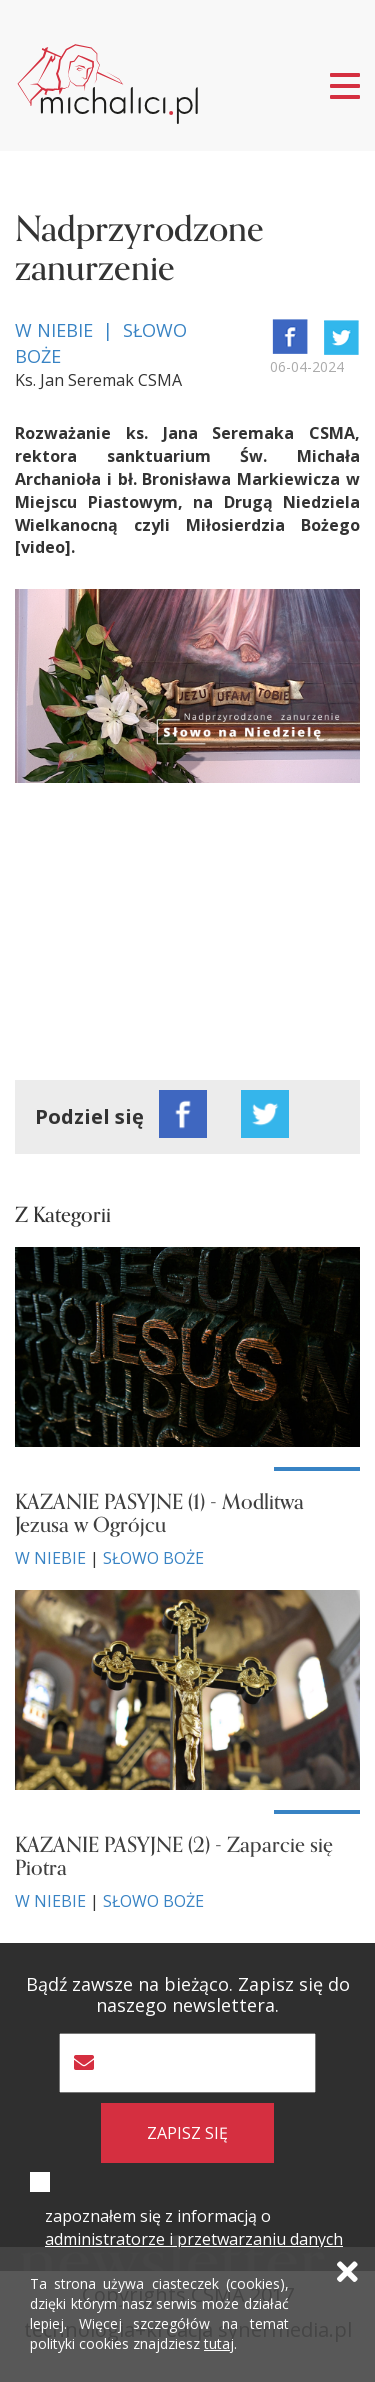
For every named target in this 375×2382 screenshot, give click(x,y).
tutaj (219, 2343)
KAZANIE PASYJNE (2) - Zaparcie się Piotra (174, 1856)
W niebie (50, 1558)
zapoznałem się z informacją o (194, 2227)
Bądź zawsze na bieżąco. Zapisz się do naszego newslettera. (188, 1995)
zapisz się (187, 2133)
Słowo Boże (153, 1558)
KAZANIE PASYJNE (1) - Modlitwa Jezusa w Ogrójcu (159, 1513)
